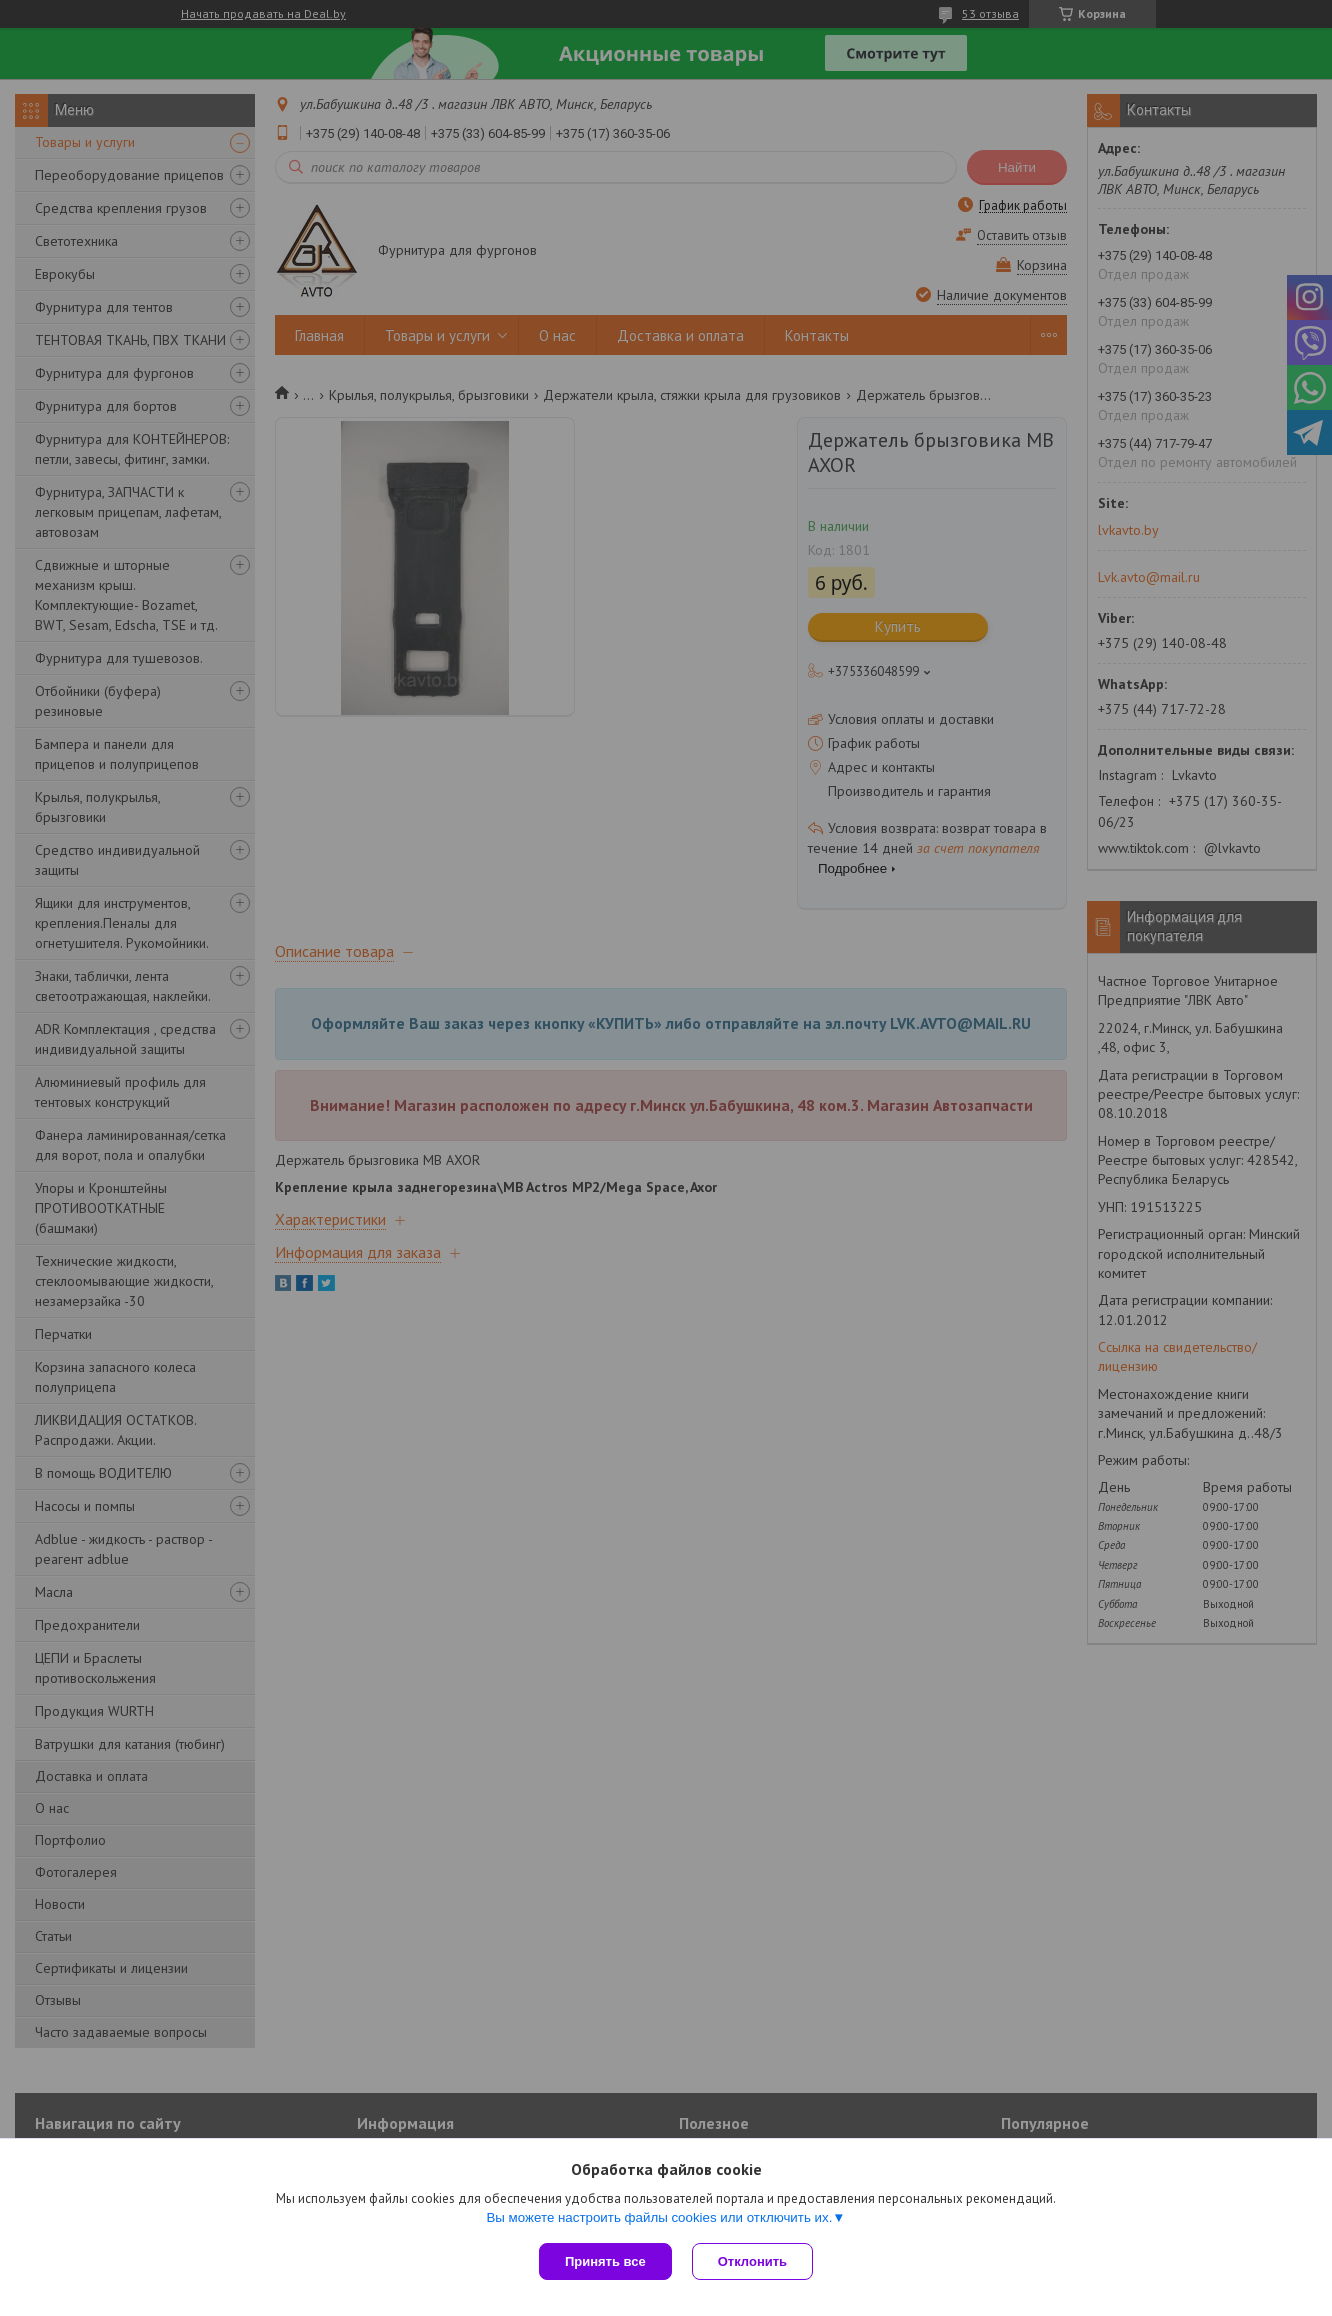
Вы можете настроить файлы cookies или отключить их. (659, 2217)
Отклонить (752, 2261)
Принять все (605, 2261)
